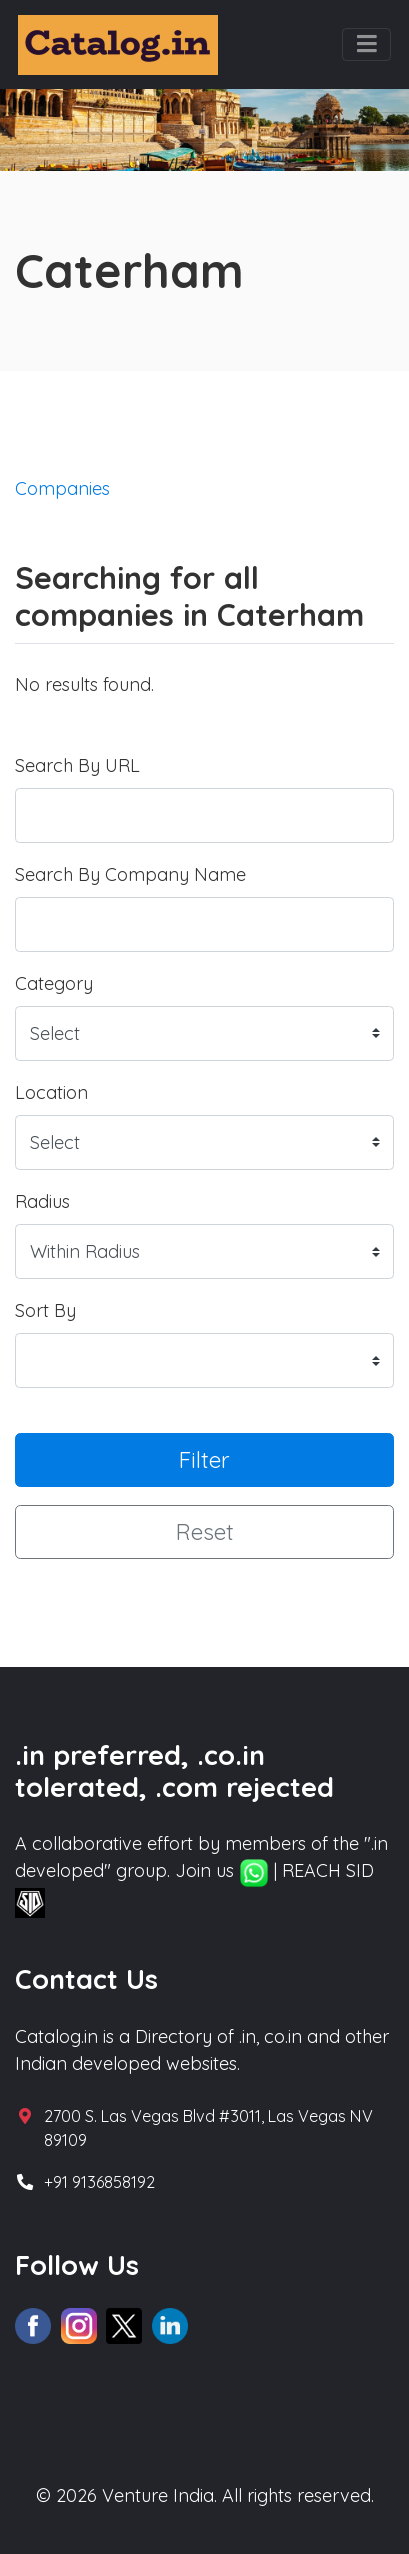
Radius (42, 1201)
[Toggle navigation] (366, 45)
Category (54, 983)
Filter (204, 1459)
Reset (205, 1531)
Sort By (45, 1310)
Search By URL (77, 765)
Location (51, 1092)
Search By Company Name (130, 874)
